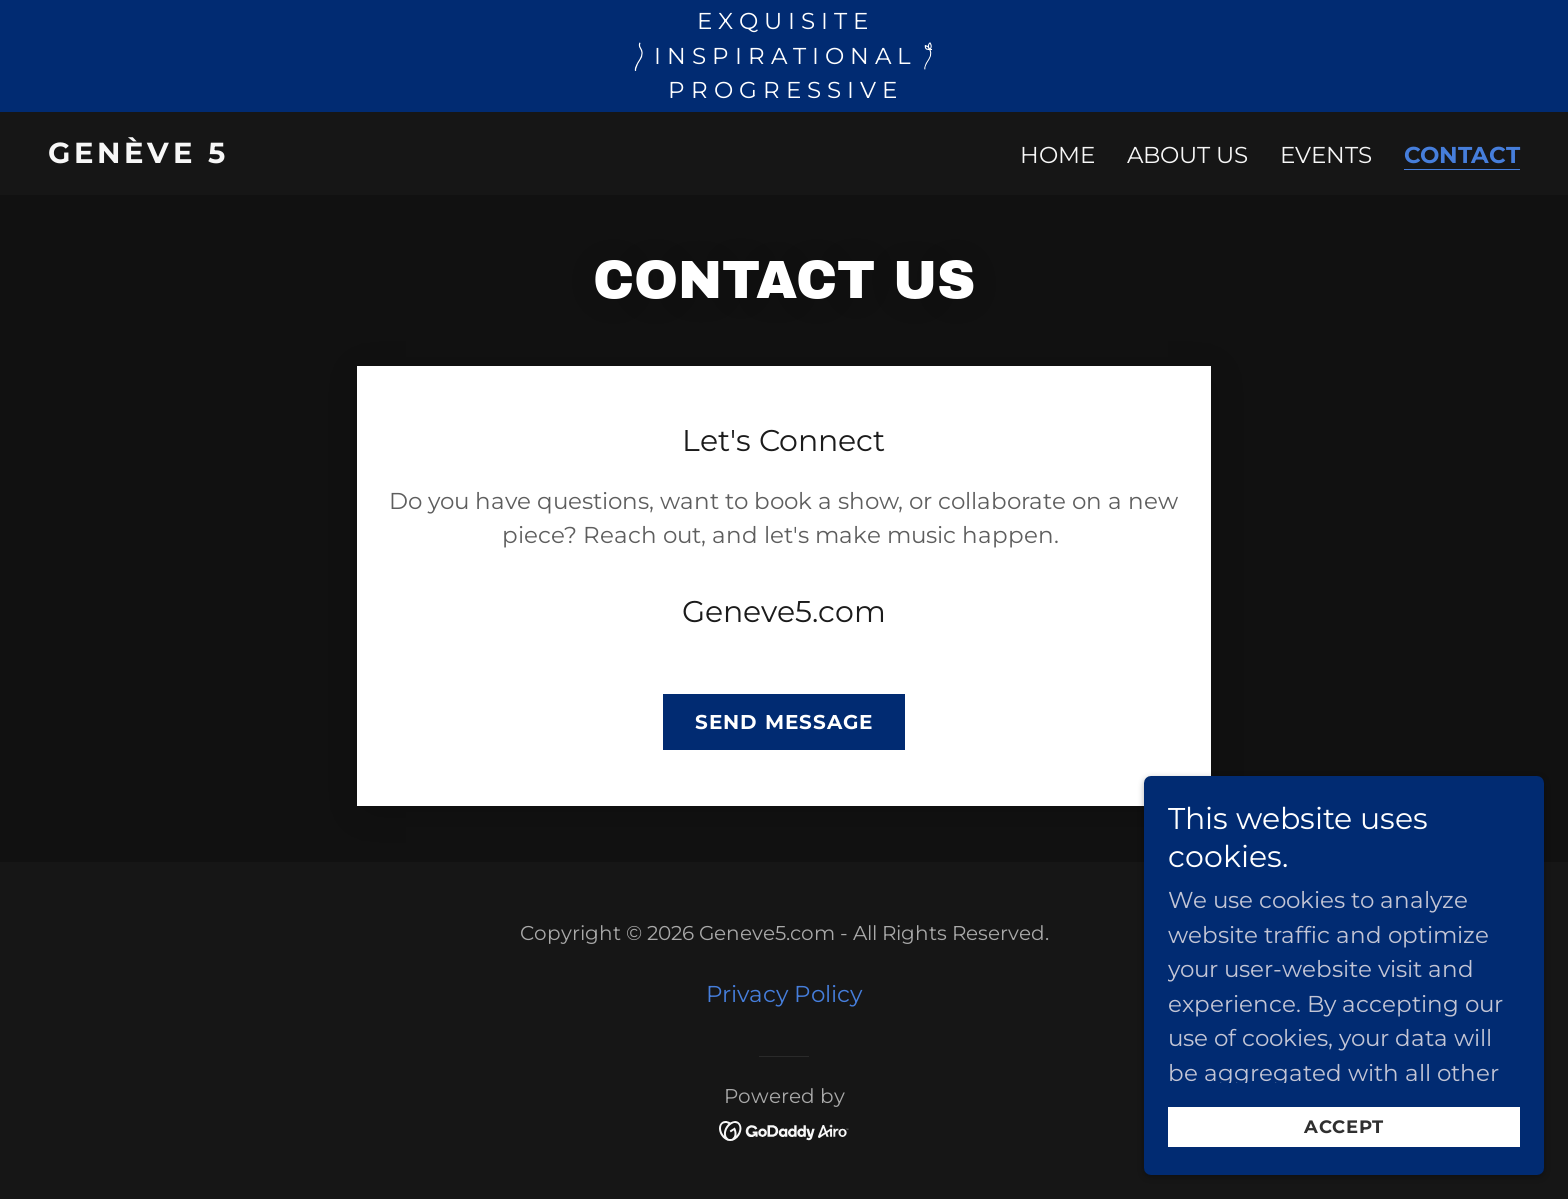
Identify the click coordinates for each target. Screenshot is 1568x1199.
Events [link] (1326, 155)
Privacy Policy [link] (784, 994)
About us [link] (1187, 155)
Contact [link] (1462, 156)
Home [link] (1057, 155)
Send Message (784, 722)
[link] (408, 155)
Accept (1344, 1127)
